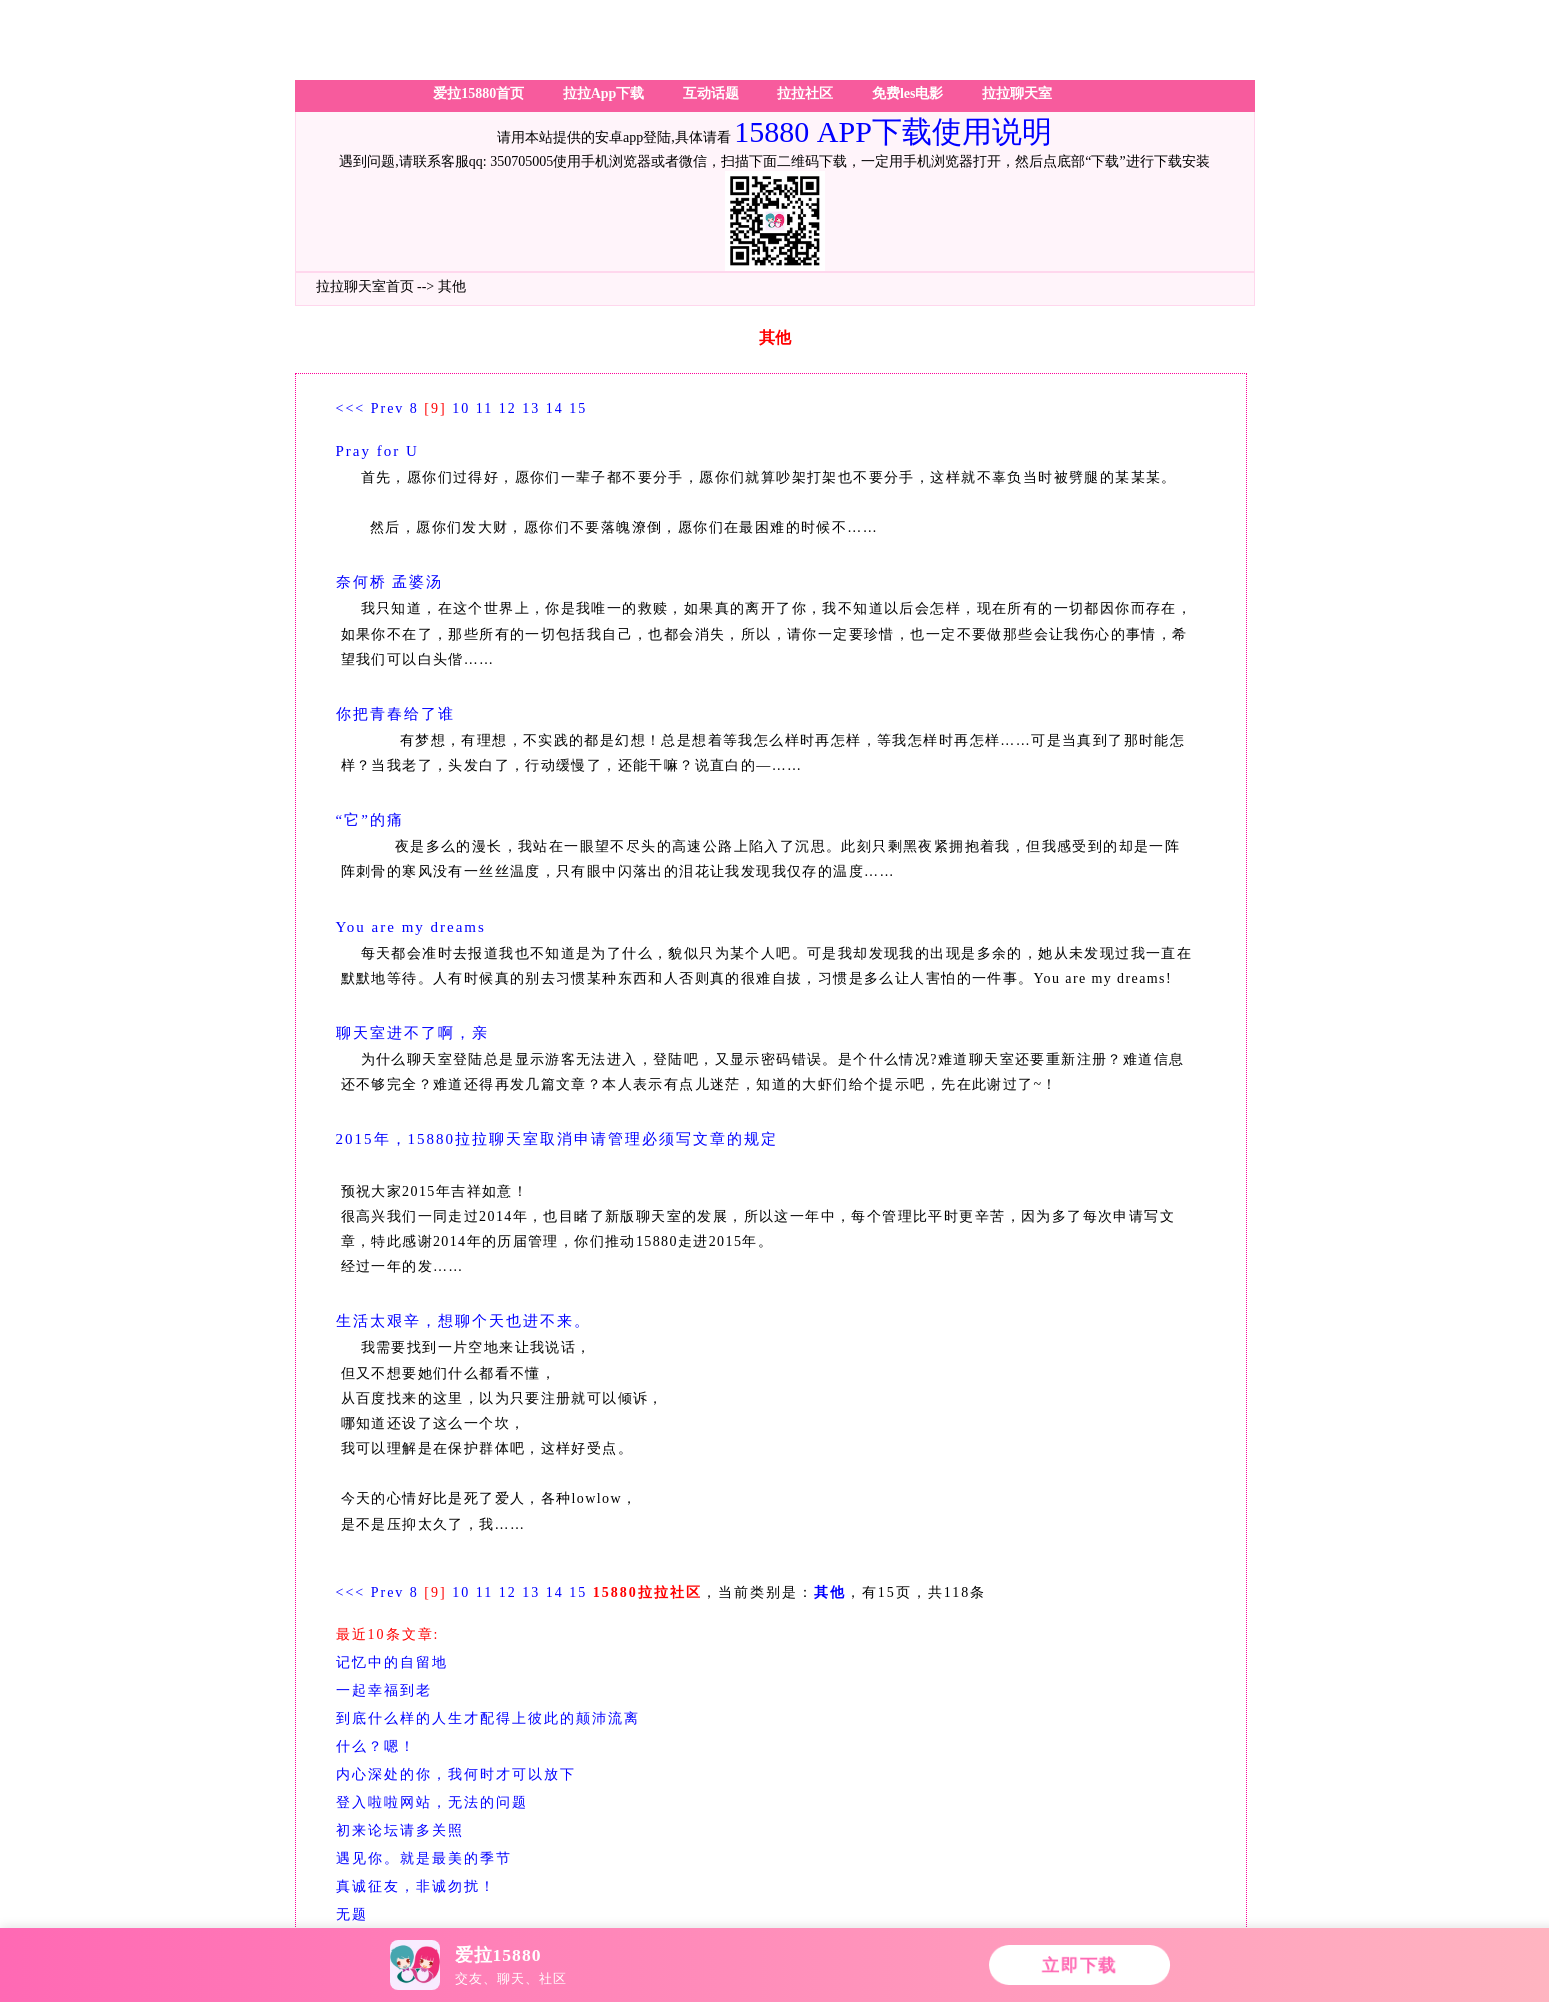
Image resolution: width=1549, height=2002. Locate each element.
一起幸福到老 (384, 1690)
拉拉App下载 (604, 93)
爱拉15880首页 (478, 93)
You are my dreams (411, 927)
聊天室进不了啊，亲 (412, 1033)
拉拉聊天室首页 (365, 286)
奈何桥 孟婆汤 (390, 582)
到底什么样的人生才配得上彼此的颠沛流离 (488, 1718)
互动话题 (711, 93)
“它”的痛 (370, 820)
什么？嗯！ (376, 1746)
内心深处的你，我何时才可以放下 (456, 1774)
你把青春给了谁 (395, 714)
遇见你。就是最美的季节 (424, 1858)
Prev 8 (395, 408)
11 (484, 408)
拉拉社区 (805, 93)
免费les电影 (908, 93)
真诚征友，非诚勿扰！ (416, 1886)
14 (555, 408)
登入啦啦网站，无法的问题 (432, 1802)
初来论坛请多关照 (400, 1830)
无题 (352, 1914)
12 (508, 408)
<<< (351, 408)
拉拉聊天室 (1017, 93)
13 (531, 408)
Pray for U (377, 451)
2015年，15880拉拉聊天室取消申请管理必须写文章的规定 (557, 1139)
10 (461, 408)
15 (578, 408)
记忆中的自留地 (392, 1662)
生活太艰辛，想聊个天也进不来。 (463, 1321)
